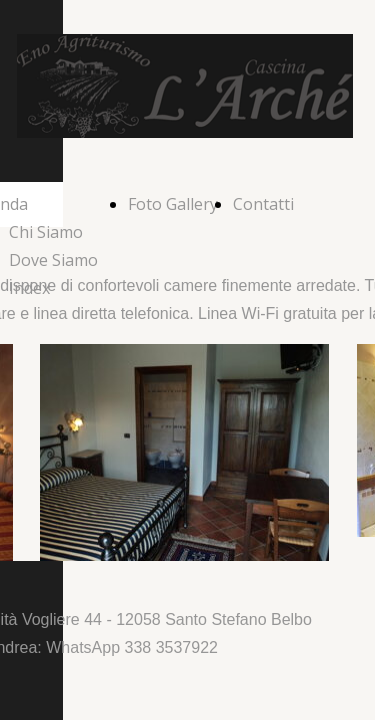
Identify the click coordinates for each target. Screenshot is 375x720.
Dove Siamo (53, 260)
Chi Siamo (46, 232)
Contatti (263, 204)
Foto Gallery (173, 204)
